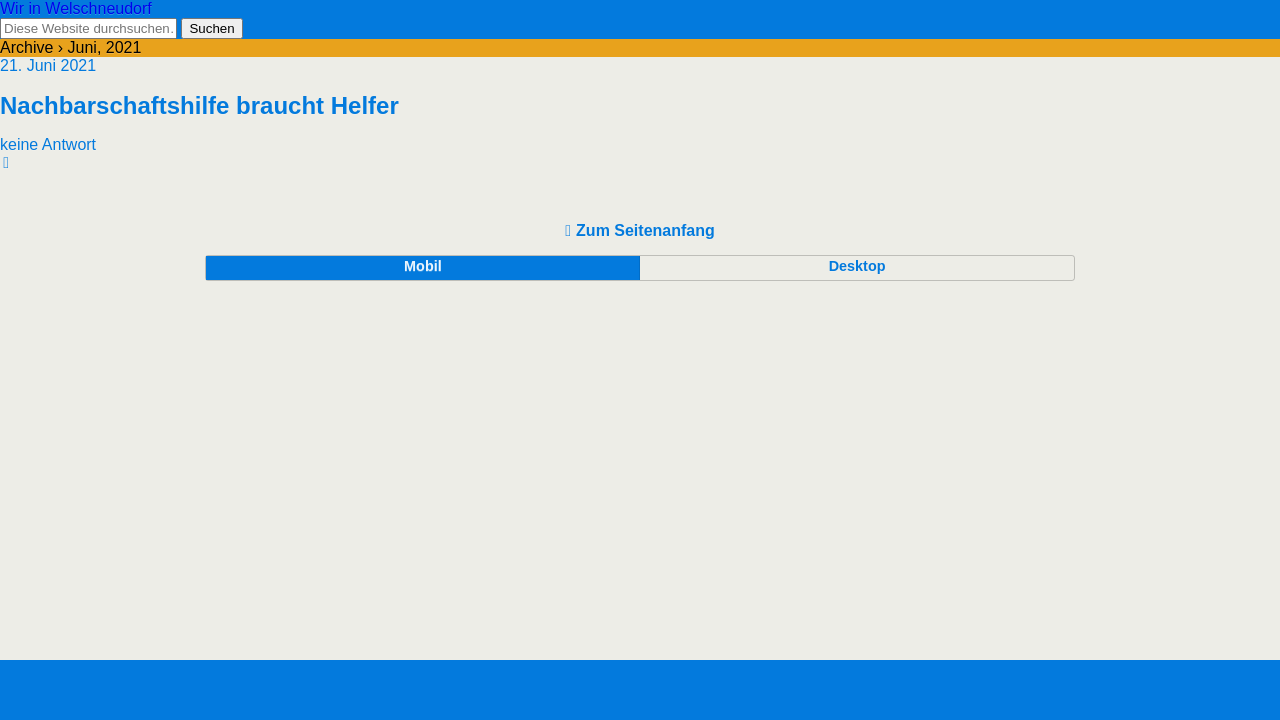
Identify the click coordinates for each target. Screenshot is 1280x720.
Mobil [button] (423, 266)
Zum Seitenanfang (645, 230)
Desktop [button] (857, 266)
